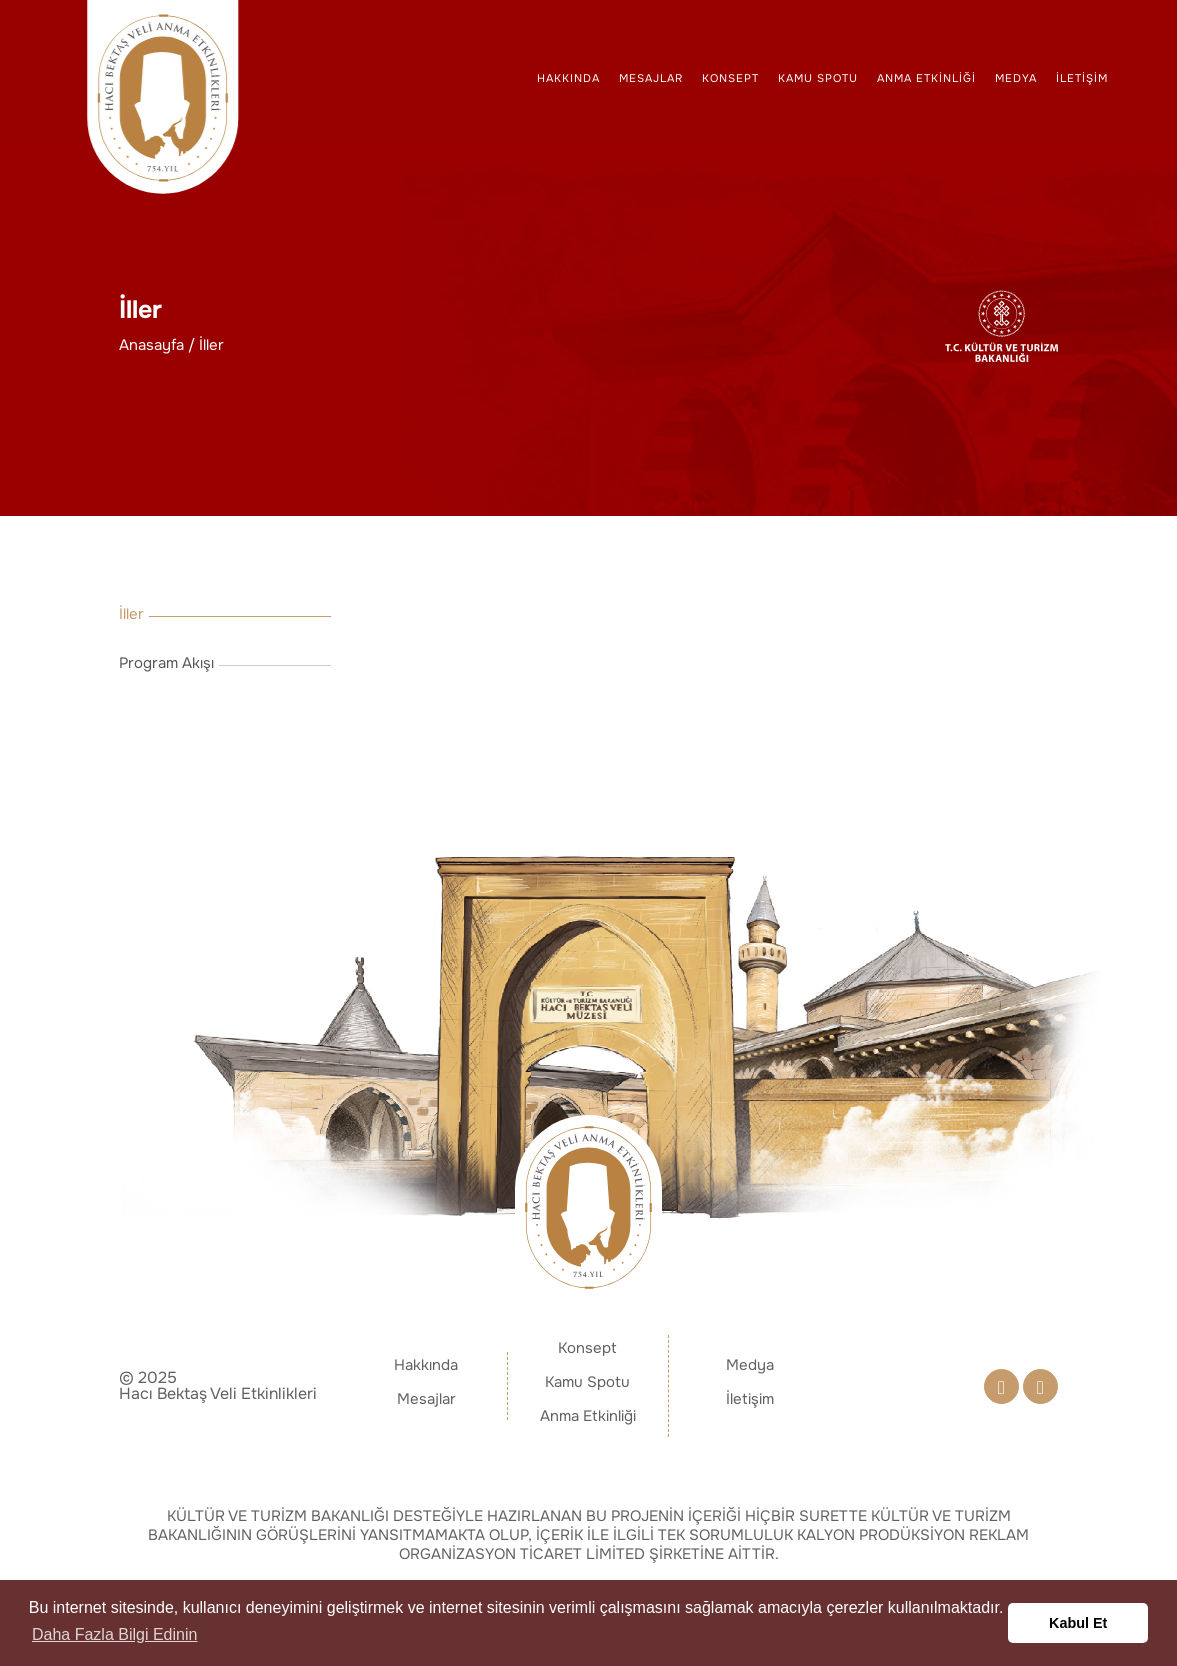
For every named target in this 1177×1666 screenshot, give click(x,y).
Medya (1016, 78)
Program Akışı (166, 663)
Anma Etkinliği (926, 78)
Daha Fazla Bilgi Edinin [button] (114, 1634)
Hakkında (568, 78)
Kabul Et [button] (1078, 1623)
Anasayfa (151, 345)
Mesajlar (651, 78)
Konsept (730, 78)
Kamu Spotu (818, 78)
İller (211, 345)
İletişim (1082, 78)
